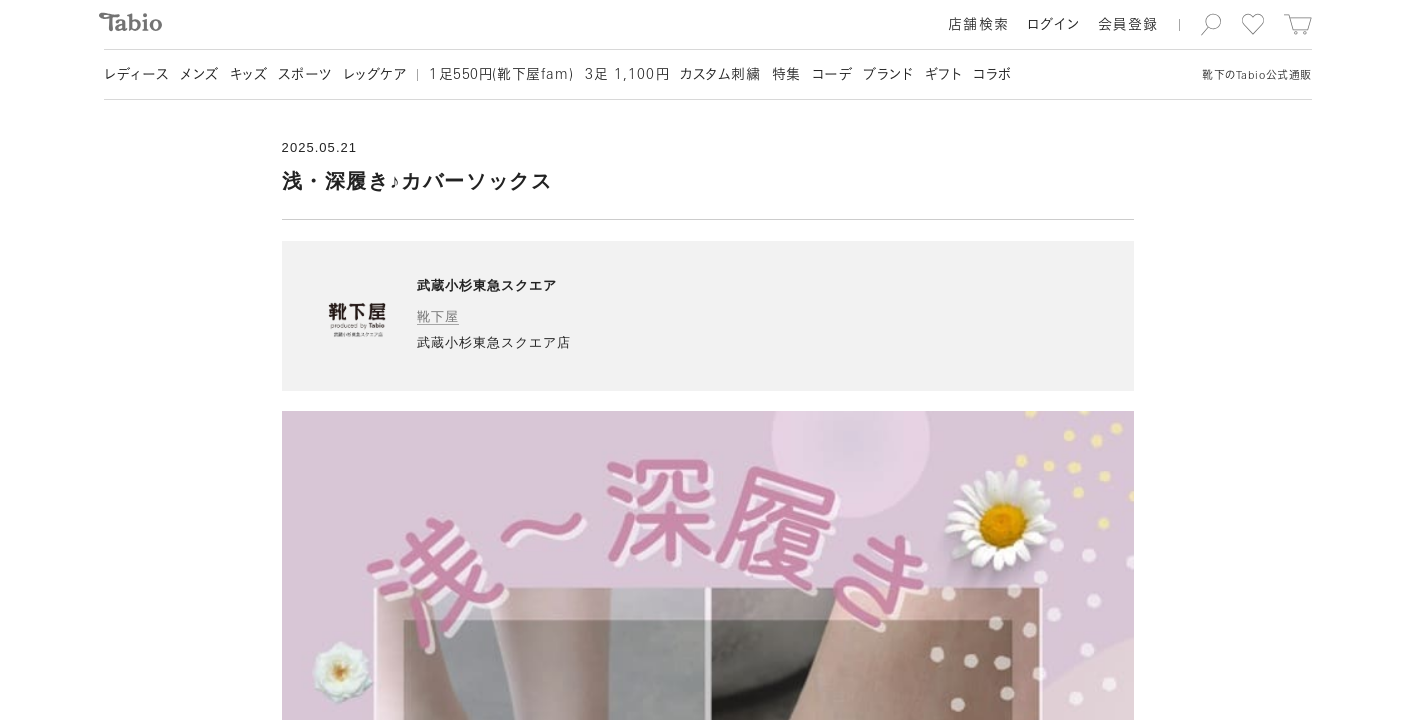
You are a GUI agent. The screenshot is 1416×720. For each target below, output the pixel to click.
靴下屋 (438, 316)
